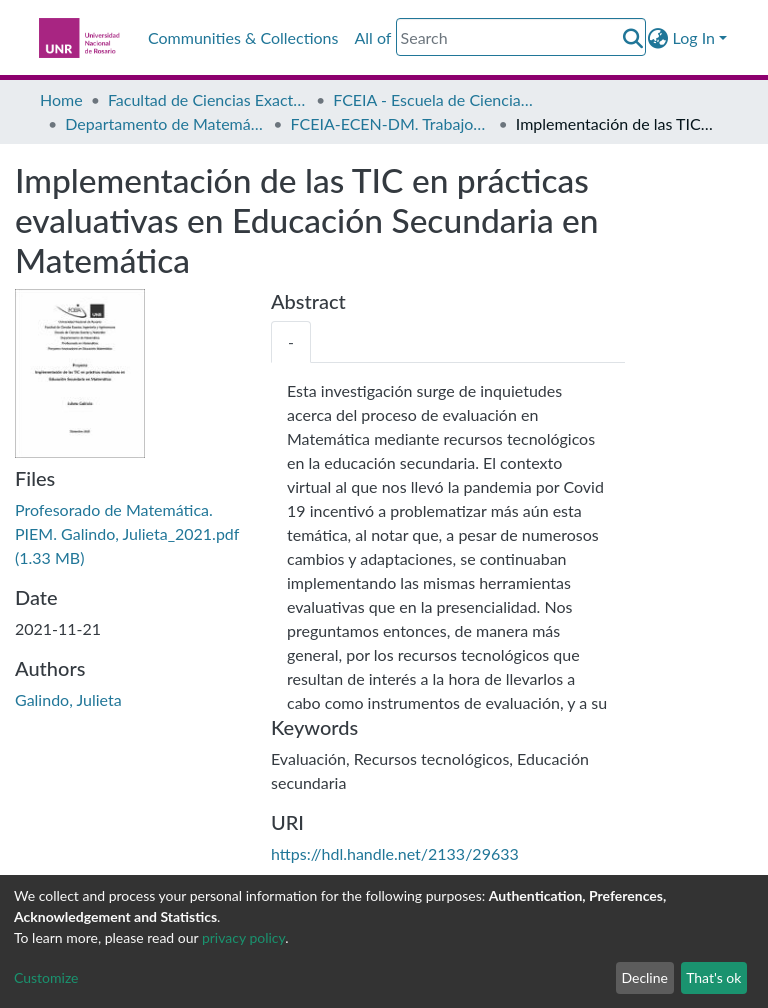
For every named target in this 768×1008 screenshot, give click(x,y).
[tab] (291, 342)
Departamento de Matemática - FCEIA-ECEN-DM (165, 123)
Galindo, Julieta (68, 699)
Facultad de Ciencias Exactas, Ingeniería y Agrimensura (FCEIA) (208, 99)
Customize (46, 977)
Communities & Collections (243, 37)
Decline (644, 977)
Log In (694, 37)
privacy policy (243, 937)
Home (61, 99)
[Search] (521, 37)
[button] (658, 38)
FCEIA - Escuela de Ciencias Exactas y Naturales (433, 99)
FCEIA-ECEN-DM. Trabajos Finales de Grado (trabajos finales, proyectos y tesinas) (391, 123)
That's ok (713, 977)
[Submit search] (633, 38)
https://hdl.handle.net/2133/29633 (395, 853)
